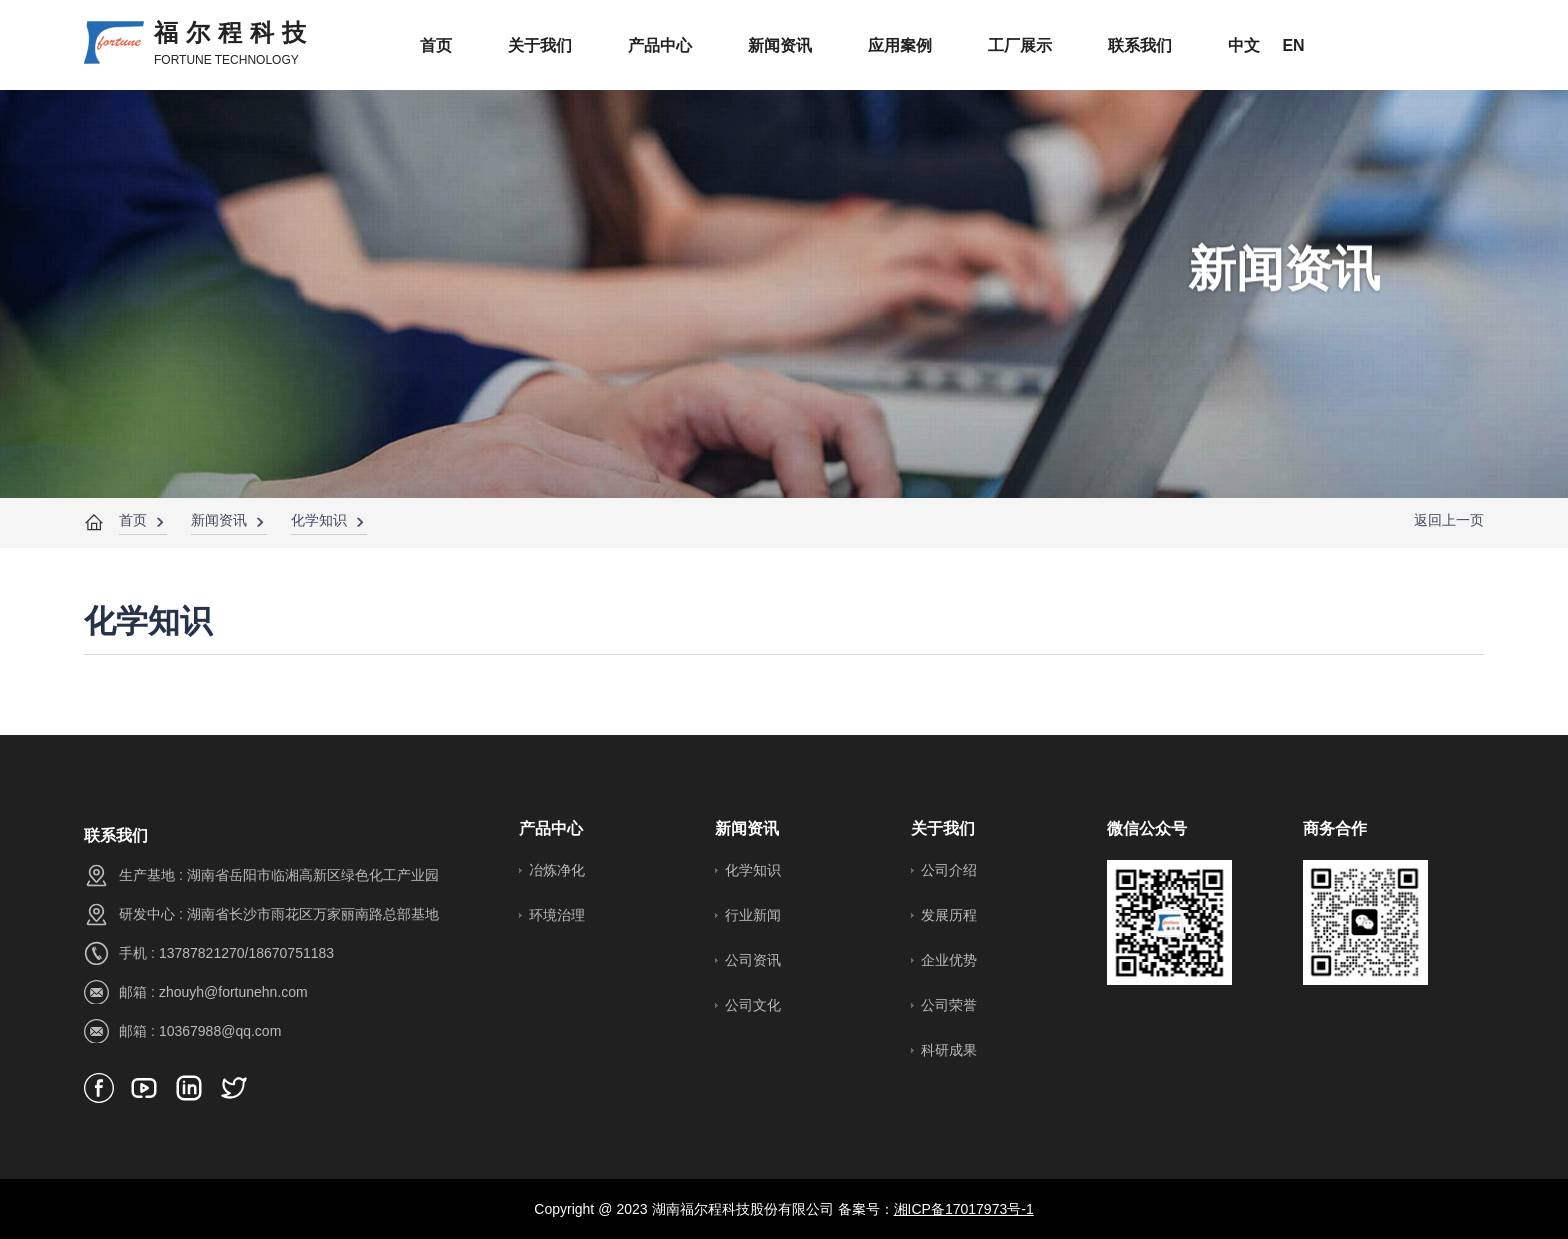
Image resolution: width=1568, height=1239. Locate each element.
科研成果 (949, 1050)
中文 (1244, 45)
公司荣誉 (949, 1005)
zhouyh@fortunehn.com (233, 992)
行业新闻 (753, 915)
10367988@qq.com (220, 1031)
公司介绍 (949, 870)
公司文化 (753, 1005)
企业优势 (949, 960)
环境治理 (557, 915)
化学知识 (319, 520)
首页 (133, 520)
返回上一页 (1449, 520)
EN (1293, 45)
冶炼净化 (557, 870)
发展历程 (949, 915)
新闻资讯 (219, 520)
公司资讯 (753, 960)
